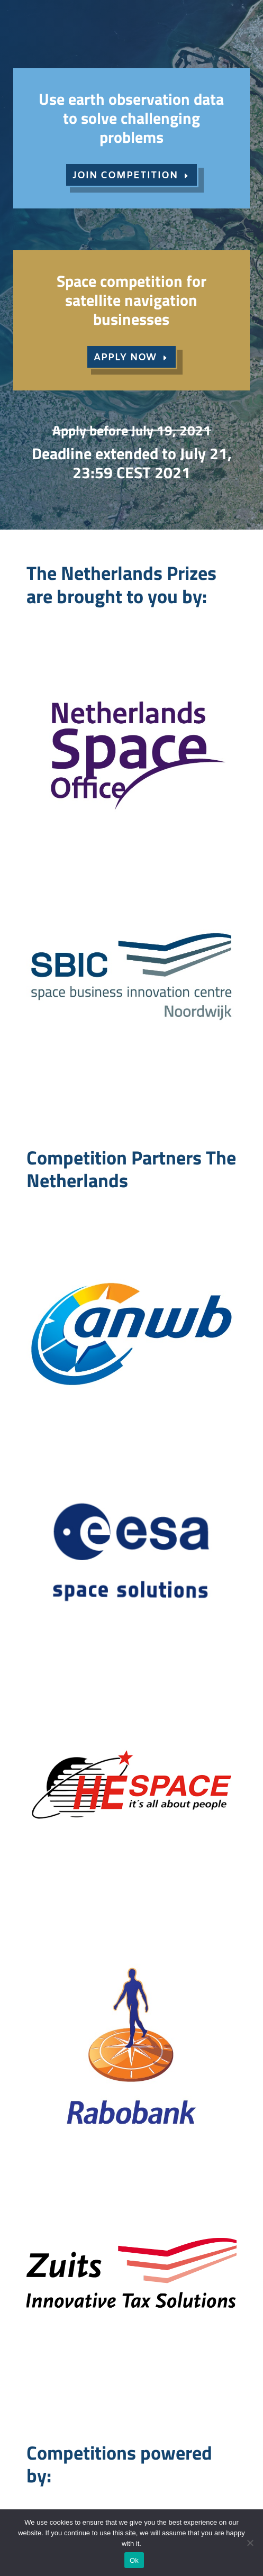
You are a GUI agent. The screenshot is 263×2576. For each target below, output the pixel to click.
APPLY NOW (125, 357)
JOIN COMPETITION (125, 175)
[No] (249, 2542)
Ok (134, 2560)
